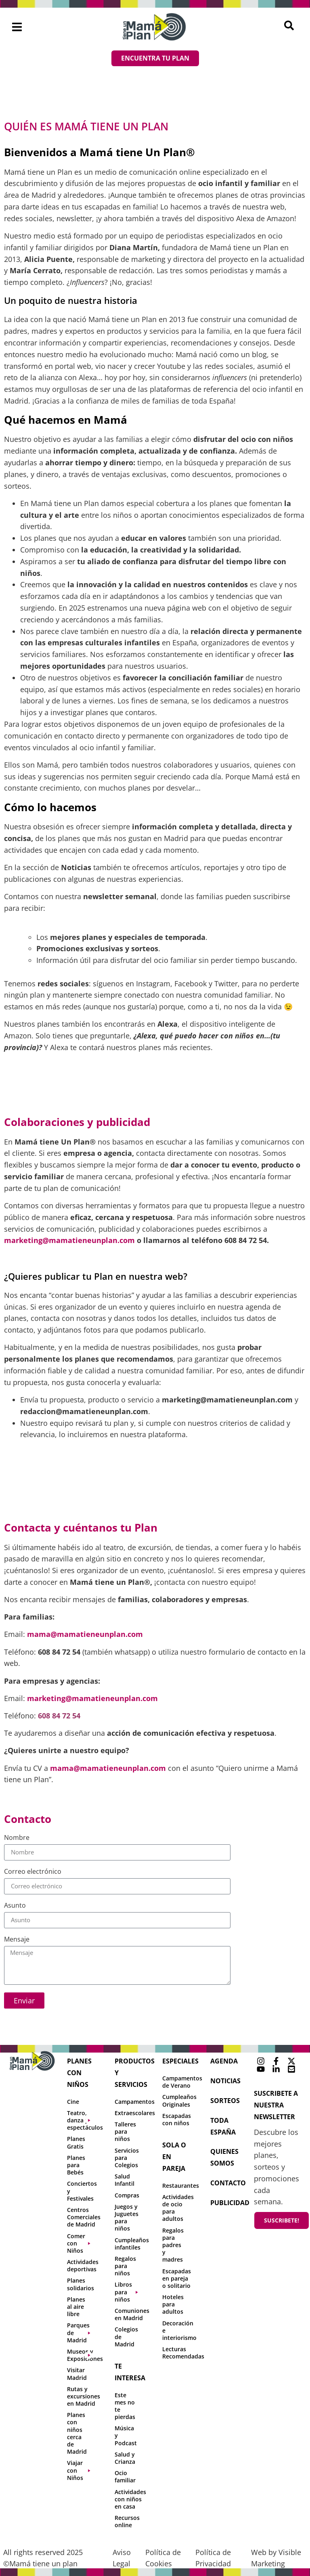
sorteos (225, 2100)
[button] (17, 27)
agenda (224, 2061)
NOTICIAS (225, 2080)
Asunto (15, 1906)
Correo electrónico (32, 1872)
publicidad (229, 2202)
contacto (228, 2182)
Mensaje (16, 1940)
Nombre (16, 1838)
